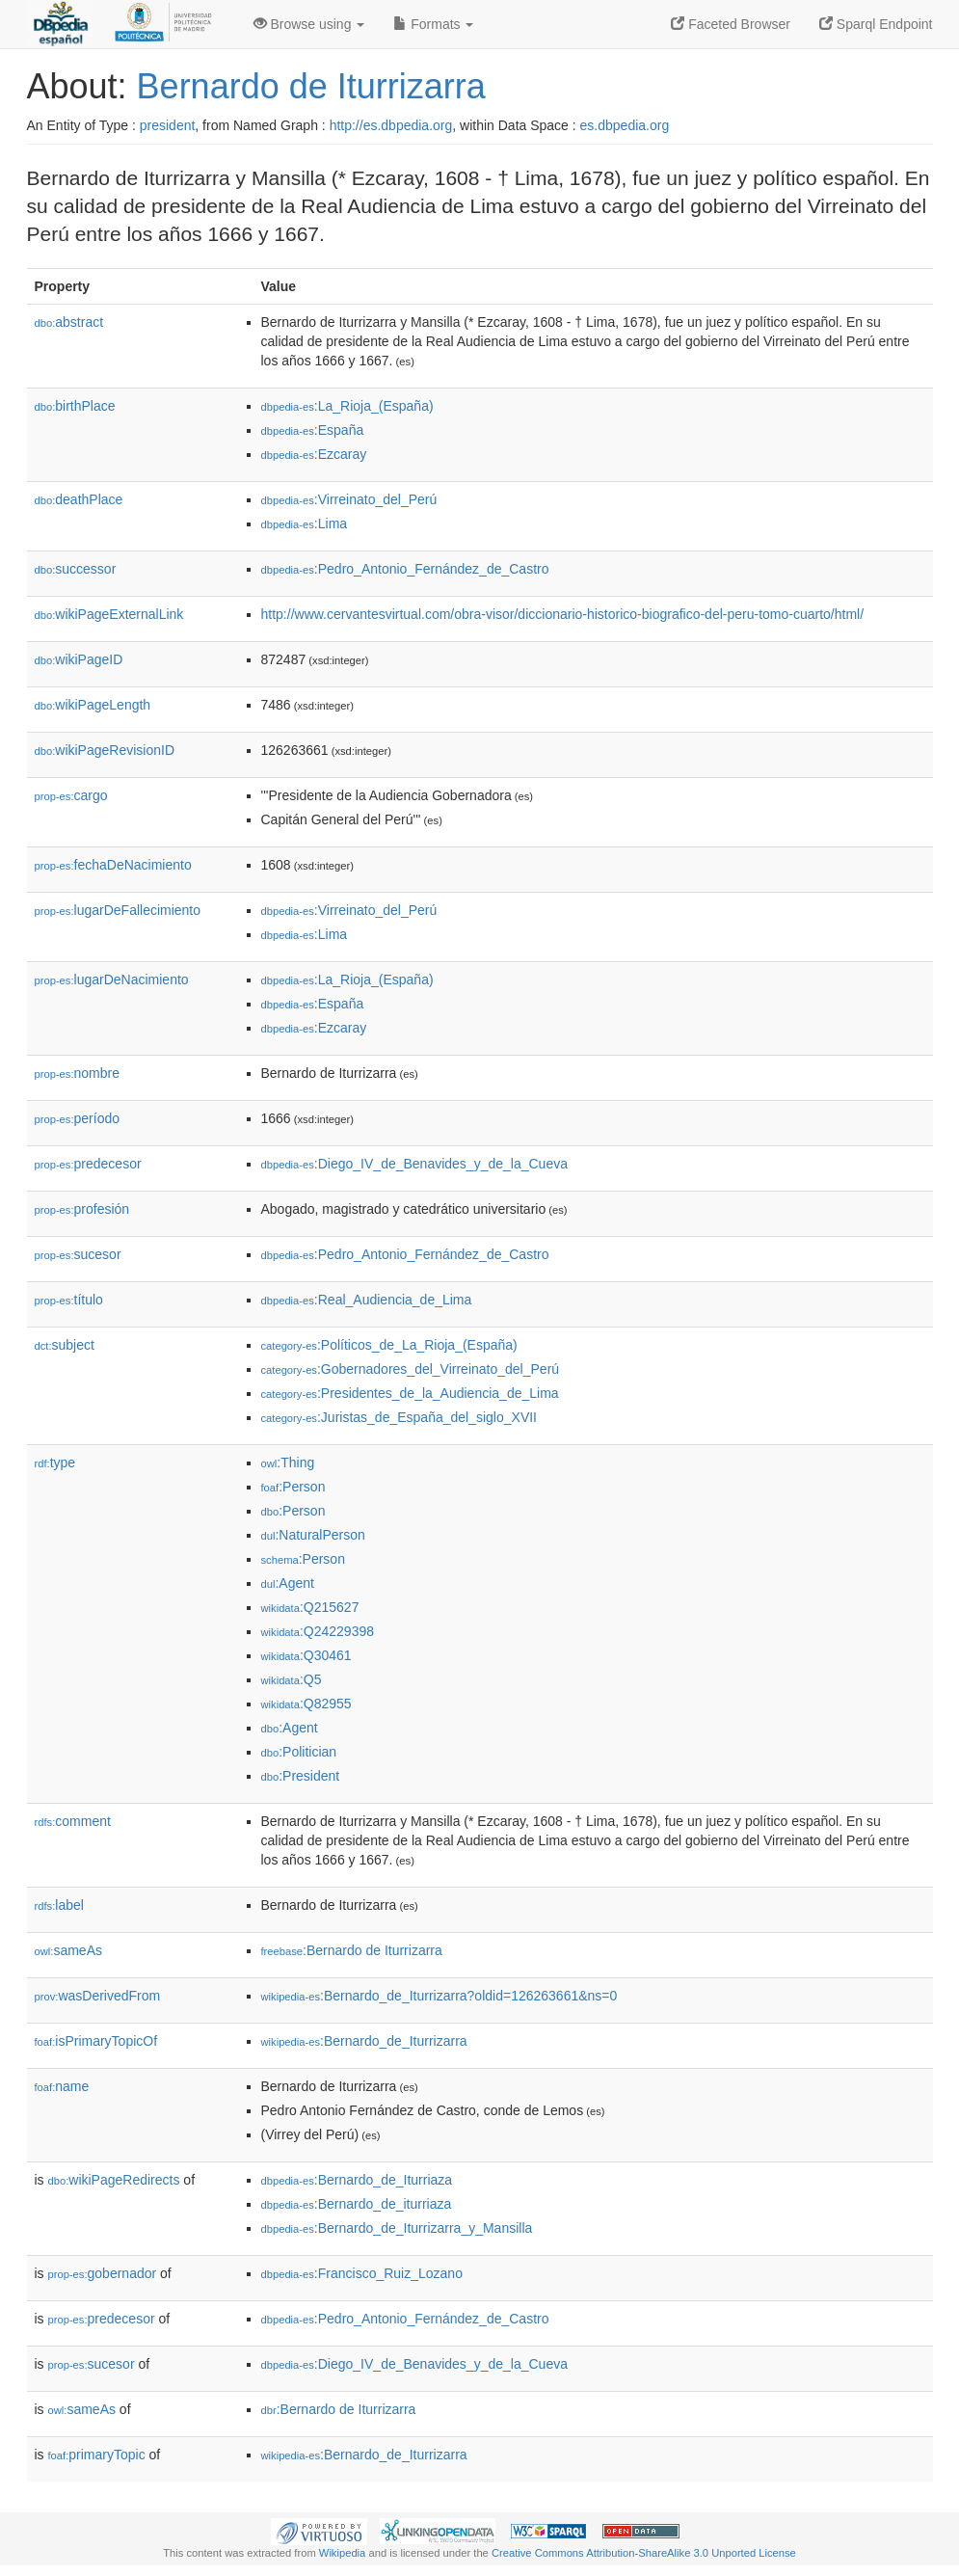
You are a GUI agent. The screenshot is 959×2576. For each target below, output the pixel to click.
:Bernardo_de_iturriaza (356, 2204)
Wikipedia (342, 2553)
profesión (82, 1209)
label (59, 1905)
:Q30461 (306, 1655)
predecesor (88, 1163)
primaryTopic (97, 2454)
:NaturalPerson (313, 1535)
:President (300, 1776)
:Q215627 (310, 1607)
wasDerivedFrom (98, 1995)
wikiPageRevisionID (105, 750)
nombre (77, 1073)
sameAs (68, 1950)
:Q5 (291, 1679)
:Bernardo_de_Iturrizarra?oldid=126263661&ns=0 (439, 1995)
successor (76, 569)
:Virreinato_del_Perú (349, 499)
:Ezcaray (314, 454)
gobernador (102, 2273)
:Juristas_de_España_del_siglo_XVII (399, 1417)
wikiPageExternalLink (109, 614)
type (55, 1462)
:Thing (288, 1462)
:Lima (304, 523)
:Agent (287, 1583)
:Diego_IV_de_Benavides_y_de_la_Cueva (414, 1163)
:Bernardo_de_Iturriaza (357, 2179)
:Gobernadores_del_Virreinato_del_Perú (410, 1369)
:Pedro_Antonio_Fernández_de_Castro (405, 569)
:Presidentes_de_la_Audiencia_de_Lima (410, 1393)
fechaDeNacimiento (113, 864)
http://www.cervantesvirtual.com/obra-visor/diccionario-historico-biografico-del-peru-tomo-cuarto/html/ (563, 614)
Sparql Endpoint (876, 24)
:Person (293, 1486)
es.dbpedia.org (625, 125)
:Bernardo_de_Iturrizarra (364, 2041)
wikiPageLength (93, 704)
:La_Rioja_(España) (347, 406)
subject (64, 1345)
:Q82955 (306, 1703)
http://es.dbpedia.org (391, 125)
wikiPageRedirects (114, 2179)
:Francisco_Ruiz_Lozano (362, 2273)
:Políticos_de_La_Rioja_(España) (389, 1345)
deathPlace (79, 499)
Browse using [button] (309, 24)
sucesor (78, 1254)
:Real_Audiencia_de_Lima (366, 1299)
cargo (71, 795)
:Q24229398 (318, 1631)
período (77, 1118)
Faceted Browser (730, 24)
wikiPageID (79, 659)
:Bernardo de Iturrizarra (351, 1950)
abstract (69, 322)
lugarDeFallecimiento (118, 910)
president (168, 125)
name (62, 2086)
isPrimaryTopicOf (96, 2041)
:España (312, 430)
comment (73, 1821)
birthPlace (75, 406)
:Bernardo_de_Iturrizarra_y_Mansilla (397, 2228)
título (69, 1299)
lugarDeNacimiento (112, 979)
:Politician (299, 1751)
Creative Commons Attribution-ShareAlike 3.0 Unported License (644, 2553)
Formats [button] (433, 24)
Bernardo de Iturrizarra (311, 86)
